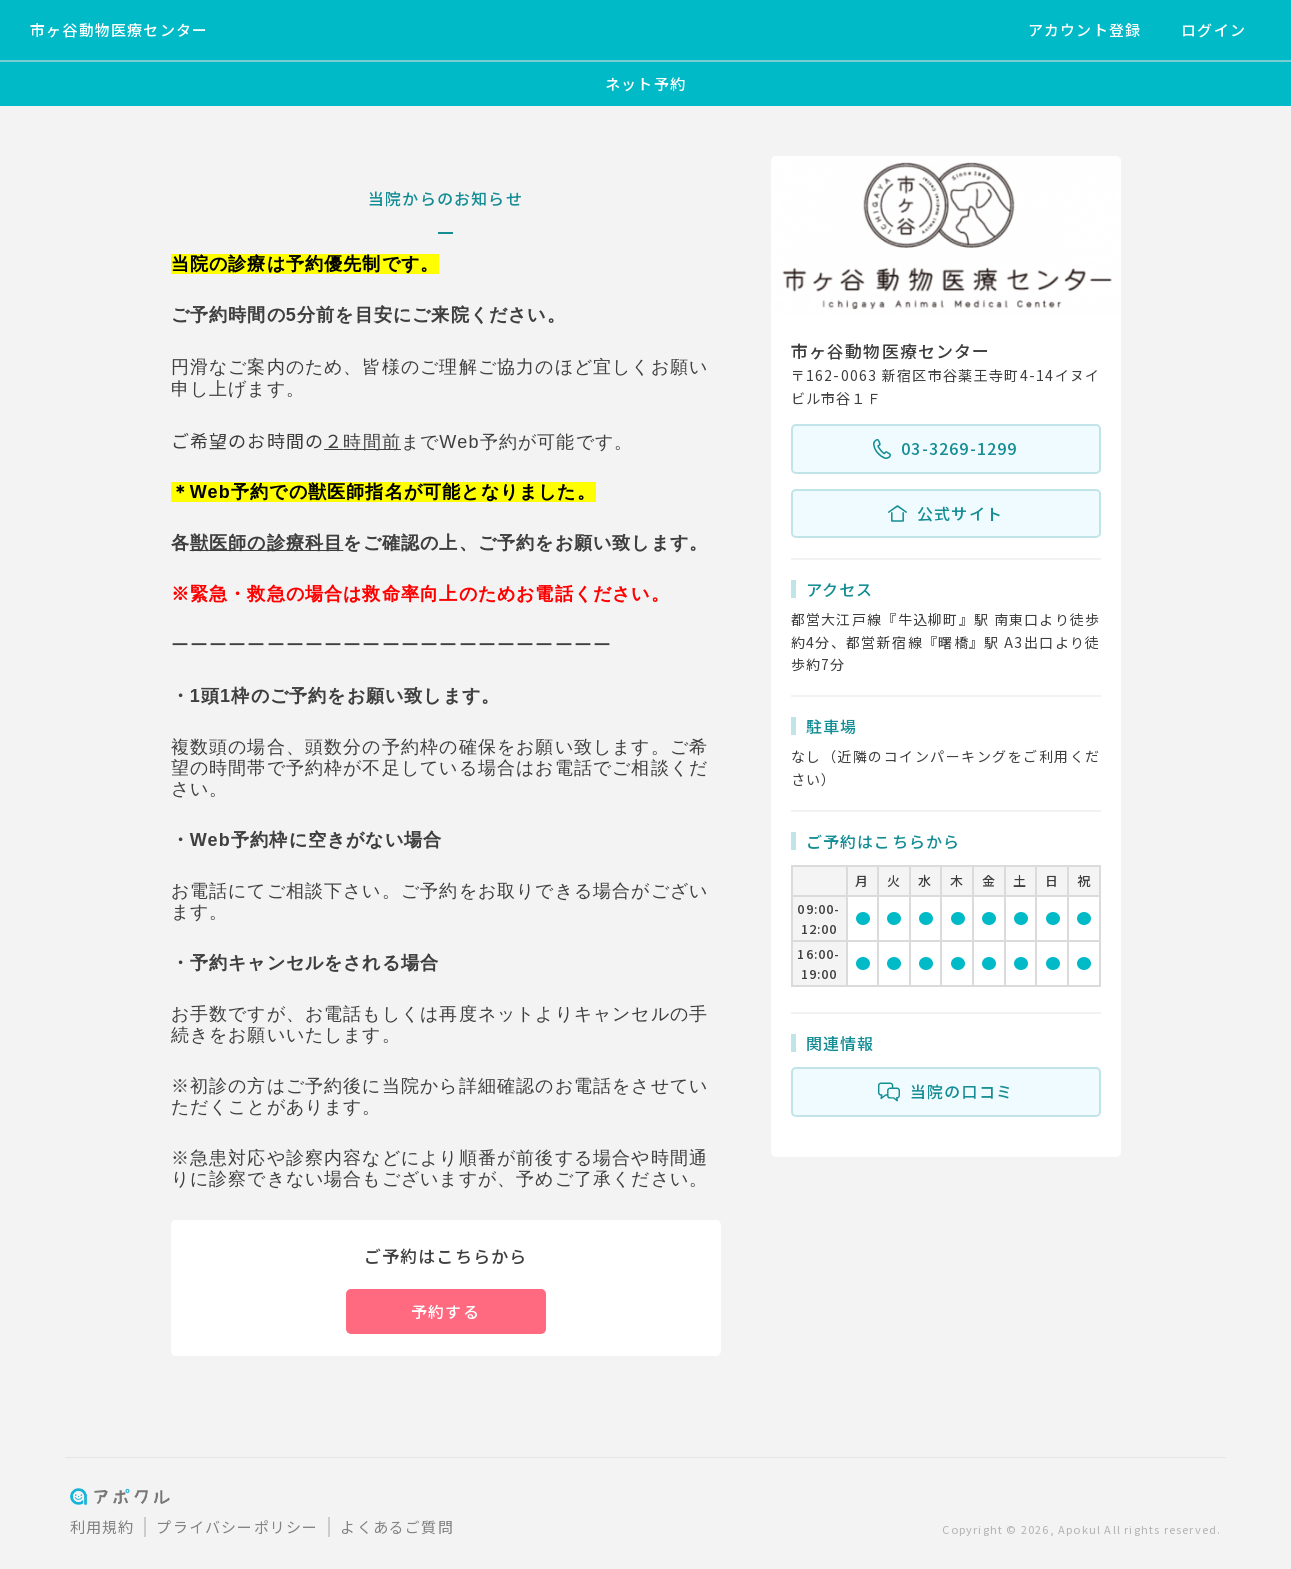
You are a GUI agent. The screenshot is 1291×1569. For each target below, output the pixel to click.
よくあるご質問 (396, 1526)
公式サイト (945, 514)
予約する (445, 1311)
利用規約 (102, 1526)
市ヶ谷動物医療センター (119, 29)
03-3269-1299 (945, 449)
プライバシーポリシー (237, 1526)
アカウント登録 (1084, 29)
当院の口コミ (945, 1092)
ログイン (1213, 29)
